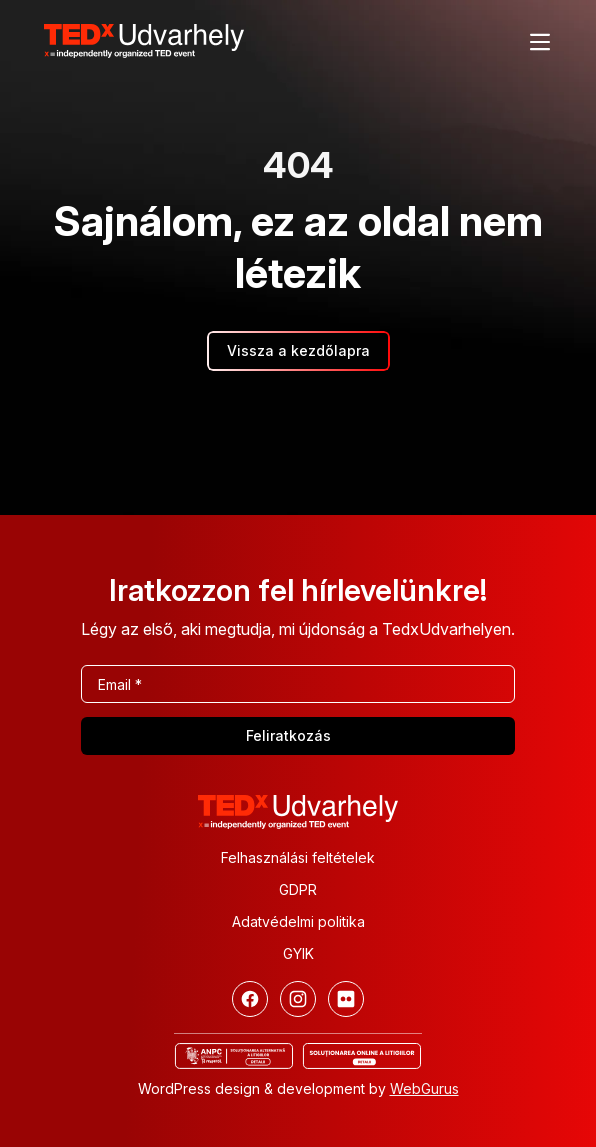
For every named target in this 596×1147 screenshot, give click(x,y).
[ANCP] (234, 1056)
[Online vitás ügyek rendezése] (362, 1056)
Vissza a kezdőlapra (298, 350)
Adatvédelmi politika (298, 921)
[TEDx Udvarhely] (144, 39)
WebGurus (424, 1088)
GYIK (298, 953)
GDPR (298, 889)
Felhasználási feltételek (298, 857)
